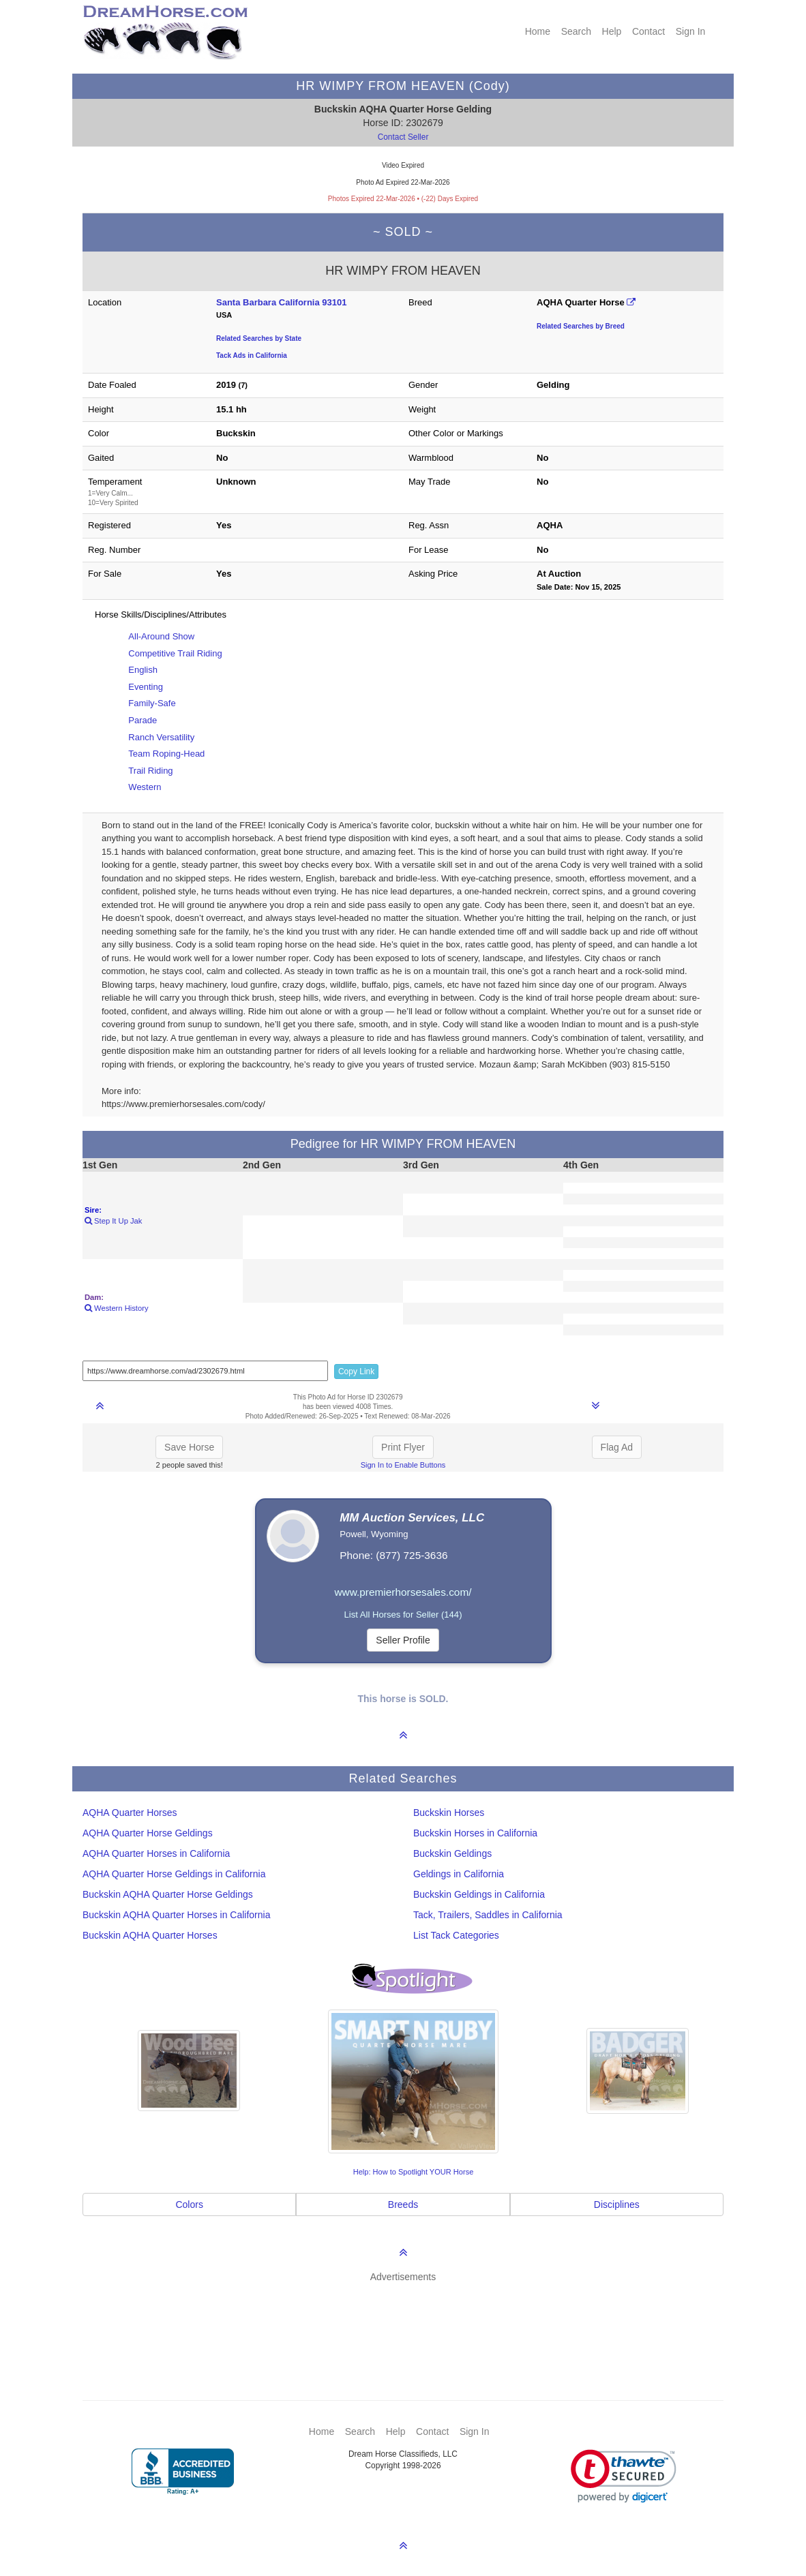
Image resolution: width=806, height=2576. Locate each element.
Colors (189, 2204)
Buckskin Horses (448, 1812)
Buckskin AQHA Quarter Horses (150, 1935)
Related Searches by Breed (581, 326)
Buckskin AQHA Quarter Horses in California (176, 1914)
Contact (648, 31)
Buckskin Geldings (452, 1853)
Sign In (691, 31)
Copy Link (356, 1371)
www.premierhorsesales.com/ (403, 1592)
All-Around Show (161, 636)
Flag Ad (617, 1447)
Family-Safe (151, 703)
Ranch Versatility (161, 737)
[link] (623, 2476)
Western (144, 787)
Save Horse (189, 1447)
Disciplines (617, 2204)
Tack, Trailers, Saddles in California (488, 1914)
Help (612, 31)
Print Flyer (403, 1447)
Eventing (145, 687)
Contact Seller (403, 137)
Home (537, 31)
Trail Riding (150, 771)
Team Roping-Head (166, 753)
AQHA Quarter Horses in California (156, 1853)
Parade (142, 720)
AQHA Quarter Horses (130, 1812)
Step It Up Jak (113, 1221)
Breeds (403, 2204)
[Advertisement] (409, 2321)
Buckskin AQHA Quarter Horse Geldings (168, 1894)
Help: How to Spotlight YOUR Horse (413, 2172)
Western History (116, 1308)
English (143, 670)
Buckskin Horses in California (475, 1833)
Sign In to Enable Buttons (403, 1465)
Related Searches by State (258, 338)
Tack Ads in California (251, 355)
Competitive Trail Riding (175, 653)
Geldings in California (458, 1873)
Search (576, 31)
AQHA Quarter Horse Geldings (148, 1833)
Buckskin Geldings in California (479, 1894)
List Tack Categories (456, 1935)
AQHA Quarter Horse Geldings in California (174, 1873)
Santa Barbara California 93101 (281, 302)
